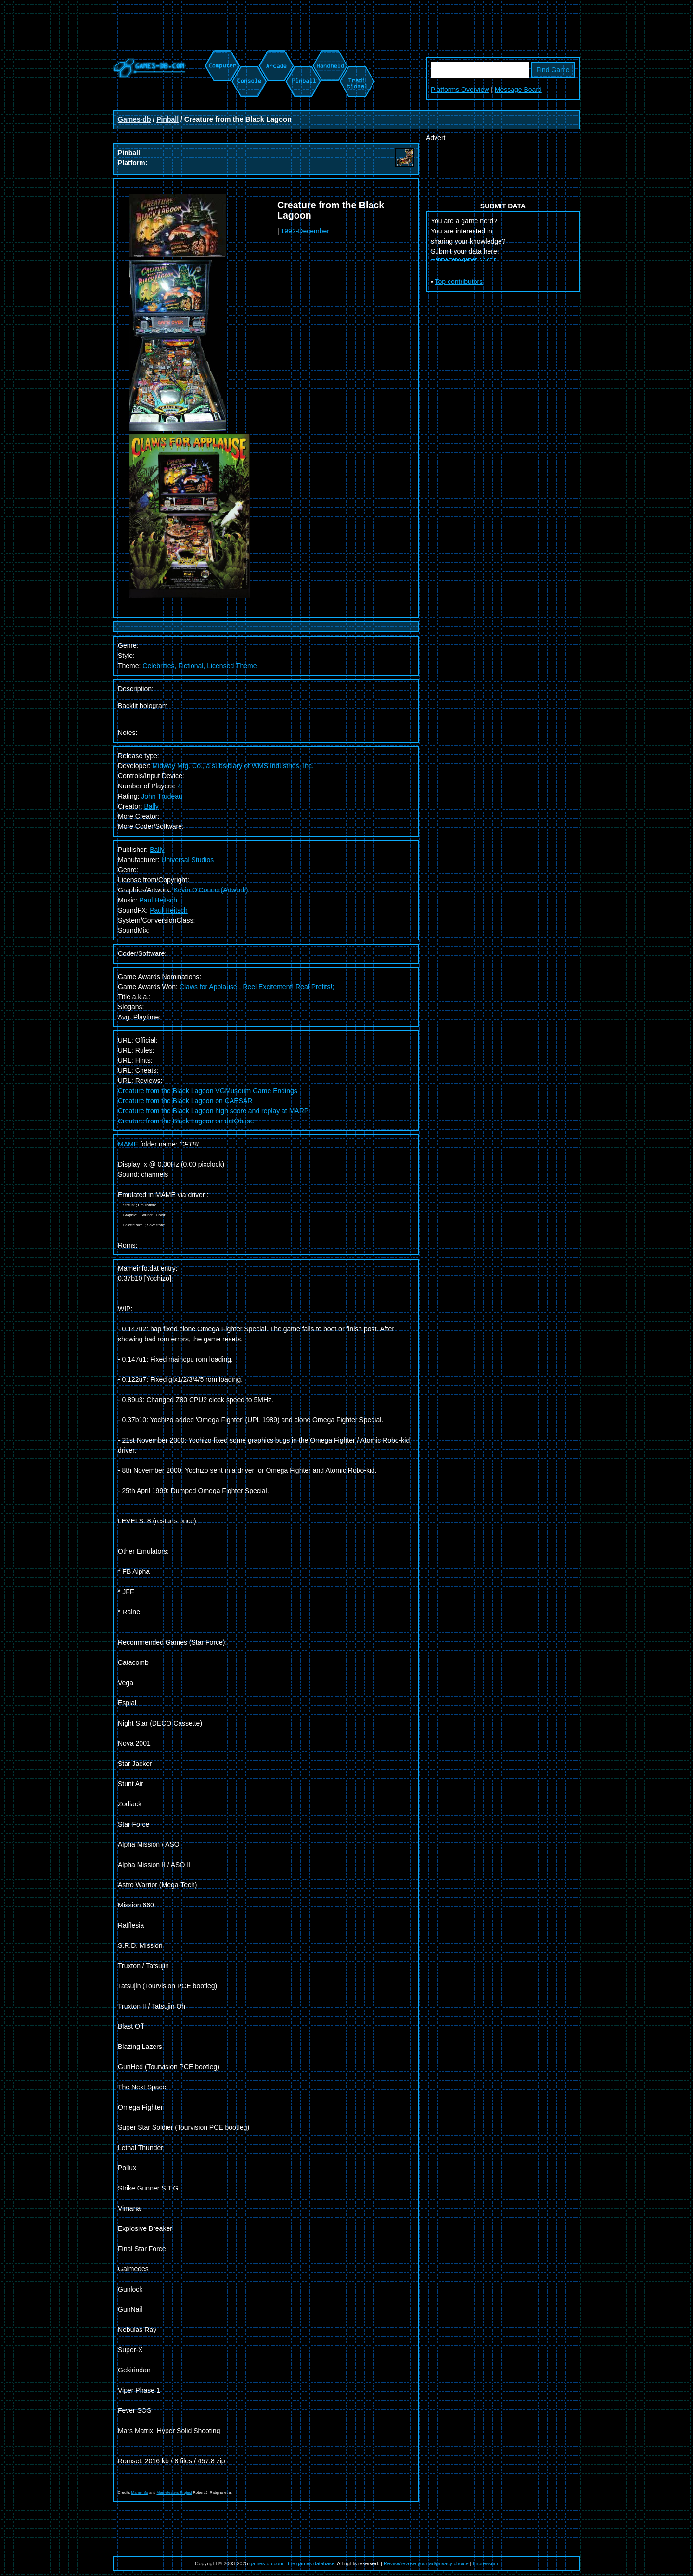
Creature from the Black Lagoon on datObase (186, 1121)
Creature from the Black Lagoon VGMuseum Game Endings (207, 1091)
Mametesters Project (174, 2492)
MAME (128, 1144)
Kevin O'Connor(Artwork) (210, 890)
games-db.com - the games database (291, 2563)
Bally (151, 806)
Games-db (134, 119)
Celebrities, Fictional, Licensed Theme (199, 666)
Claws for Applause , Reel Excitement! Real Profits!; (257, 987)
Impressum (485, 2563)
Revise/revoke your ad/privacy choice (426, 2563)
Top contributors (459, 281)
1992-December (305, 231)
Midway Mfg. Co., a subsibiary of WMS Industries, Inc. (233, 766)
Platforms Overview (460, 89)
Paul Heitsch (158, 900)
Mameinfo (139, 2492)
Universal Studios (187, 859)
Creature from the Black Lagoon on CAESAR (185, 1101)
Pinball (167, 119)
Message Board (518, 89)
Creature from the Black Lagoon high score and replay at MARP (213, 1111)
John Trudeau (161, 796)
